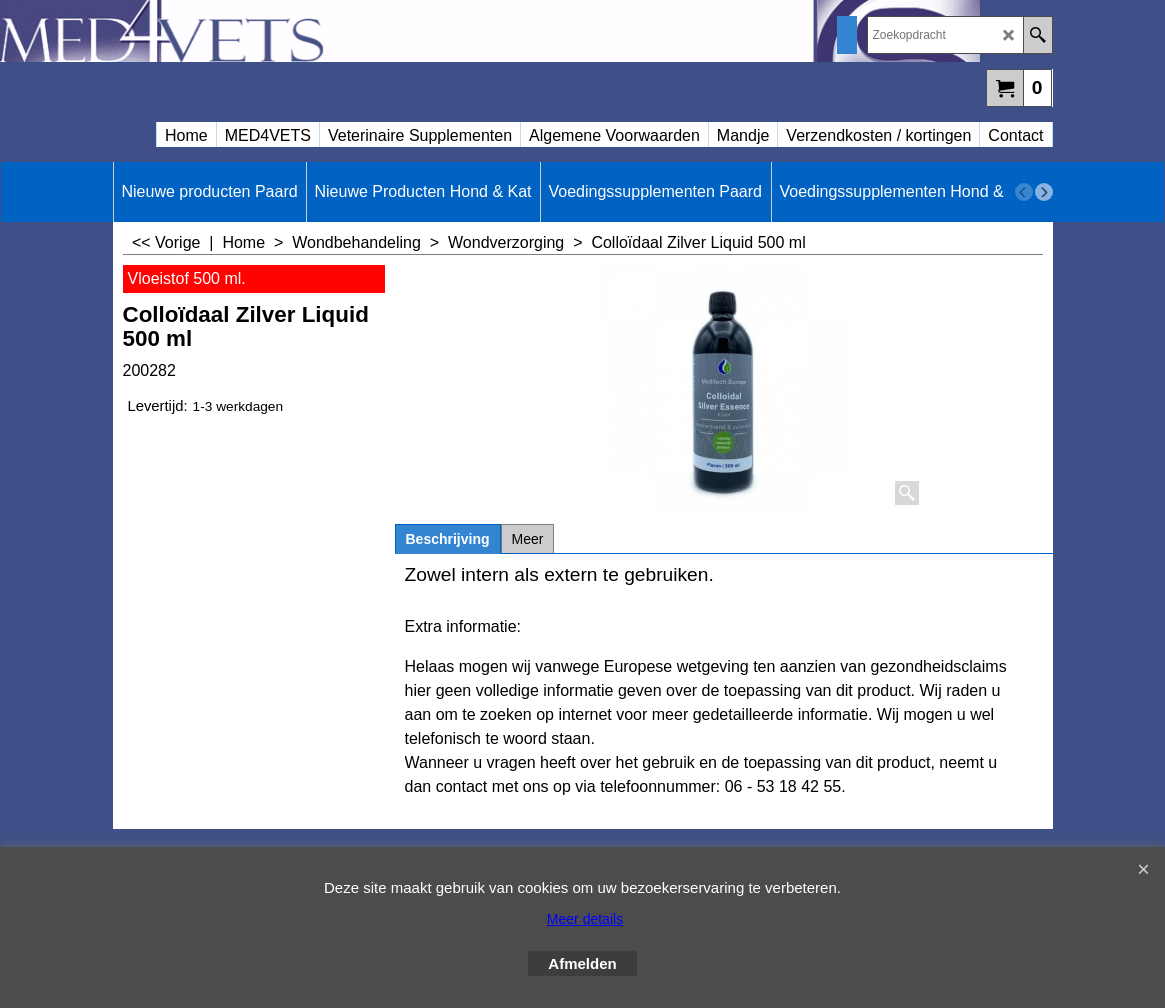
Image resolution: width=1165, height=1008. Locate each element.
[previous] (1024, 192)
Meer (528, 539)
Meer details (585, 919)
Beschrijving (448, 539)
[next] (1044, 192)
